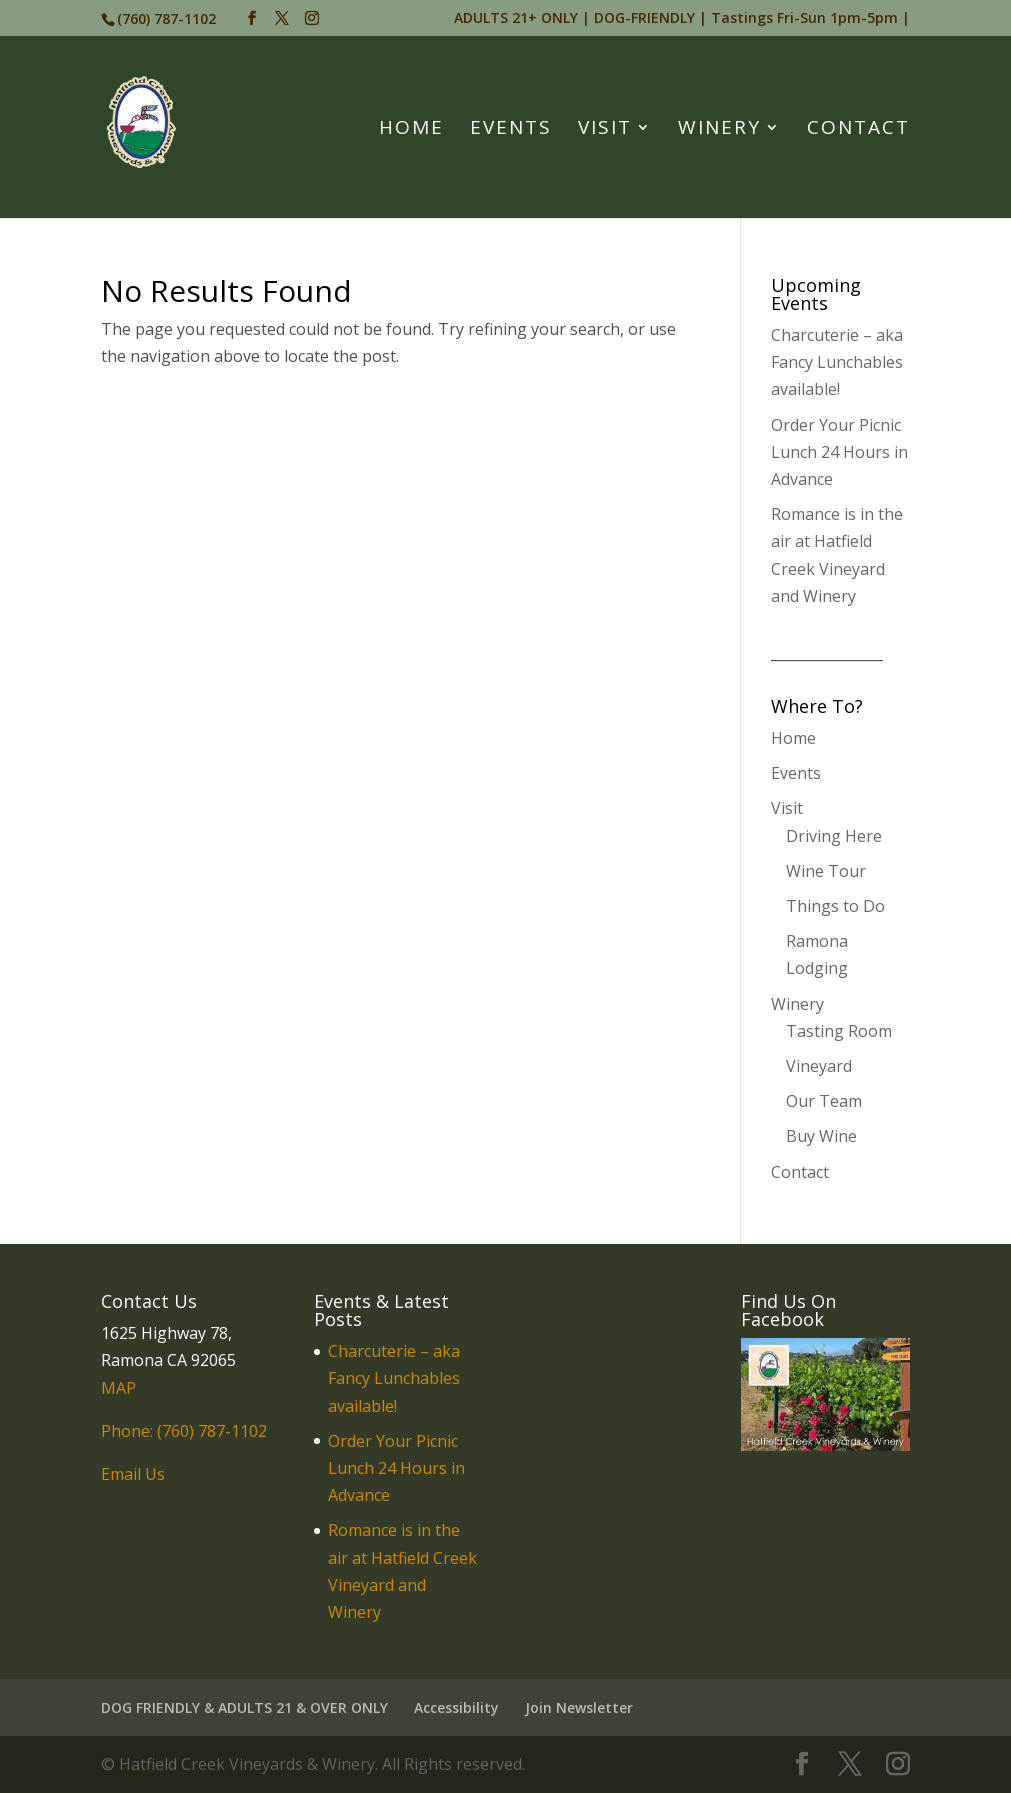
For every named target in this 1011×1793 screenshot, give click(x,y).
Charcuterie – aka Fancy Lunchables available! (837, 362)
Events (511, 130)
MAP (118, 1388)
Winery (719, 130)
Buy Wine (821, 1136)
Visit (605, 130)
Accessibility (456, 1707)
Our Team (824, 1101)
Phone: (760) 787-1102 (184, 1431)
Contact (858, 130)
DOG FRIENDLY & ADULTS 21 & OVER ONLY (244, 1707)
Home (411, 130)
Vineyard (819, 1066)
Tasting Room (839, 1031)
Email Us (133, 1474)
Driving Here (834, 836)
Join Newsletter (579, 1707)
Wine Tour (826, 871)
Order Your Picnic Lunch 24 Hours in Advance (839, 452)
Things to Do (835, 906)
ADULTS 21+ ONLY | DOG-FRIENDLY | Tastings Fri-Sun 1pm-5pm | (682, 19)
